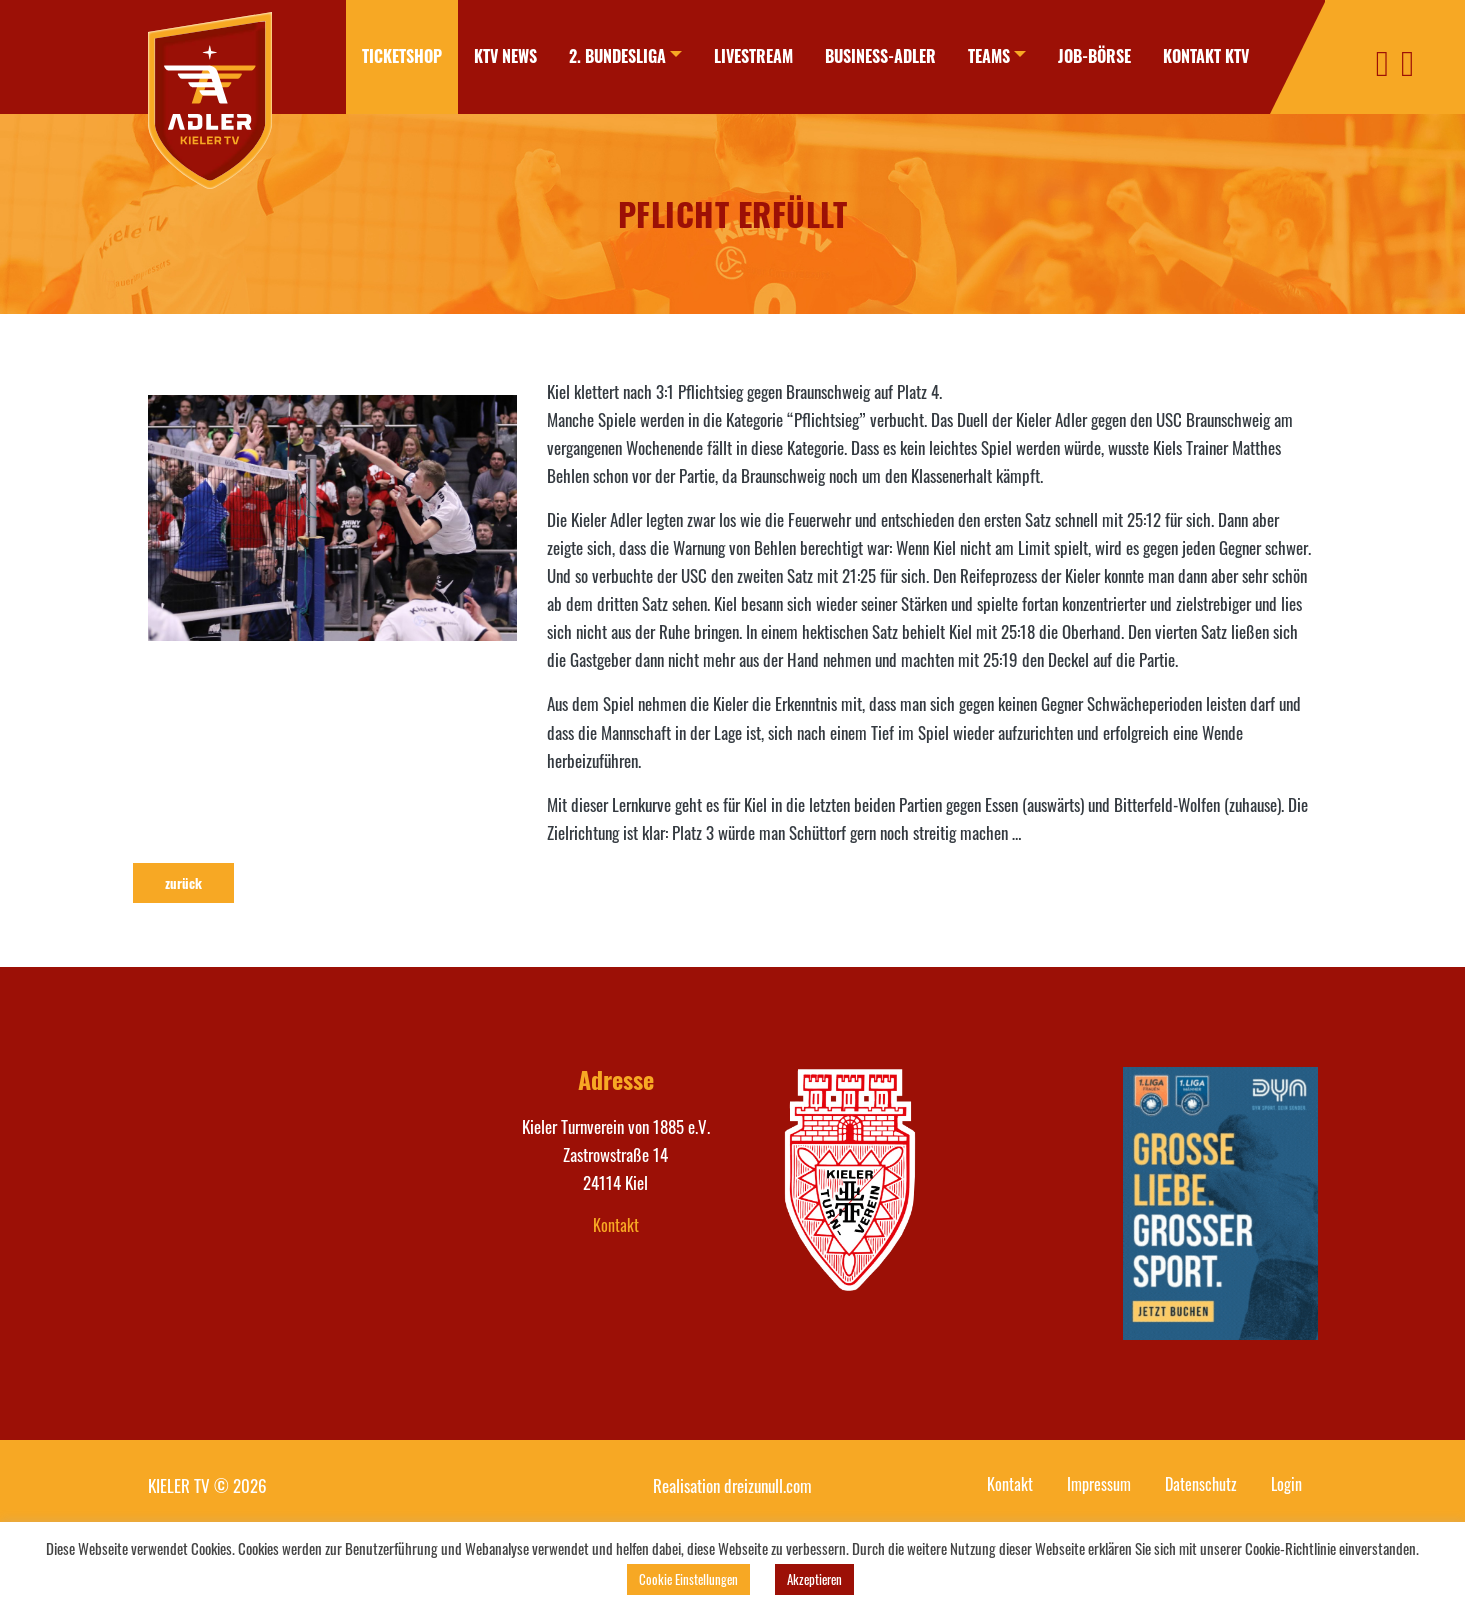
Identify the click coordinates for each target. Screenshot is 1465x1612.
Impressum (1099, 1484)
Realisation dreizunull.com (732, 1485)
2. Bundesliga (617, 56)
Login (1286, 1484)
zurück (183, 883)
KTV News (505, 56)
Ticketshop (402, 56)
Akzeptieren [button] (814, 1579)
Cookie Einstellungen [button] (688, 1579)
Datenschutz (1201, 1484)
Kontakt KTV (1206, 56)
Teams (989, 56)
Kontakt (616, 1225)
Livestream (753, 56)
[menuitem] (402, 57)
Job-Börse (1094, 56)
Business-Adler (880, 56)
